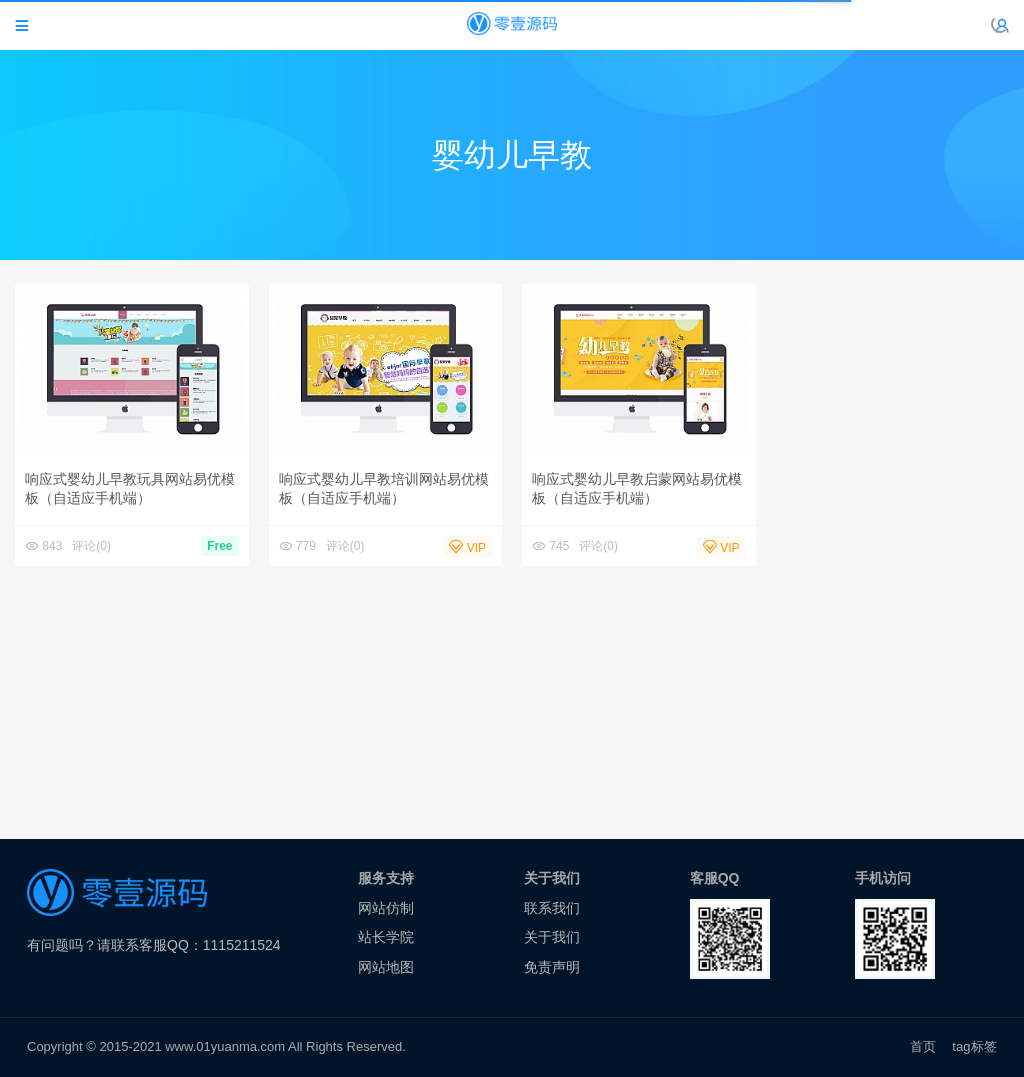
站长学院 (386, 937)
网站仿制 (386, 908)
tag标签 (974, 1046)
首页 (923, 1046)
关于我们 (552, 937)
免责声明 (552, 967)
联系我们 (552, 908)
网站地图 (386, 967)
